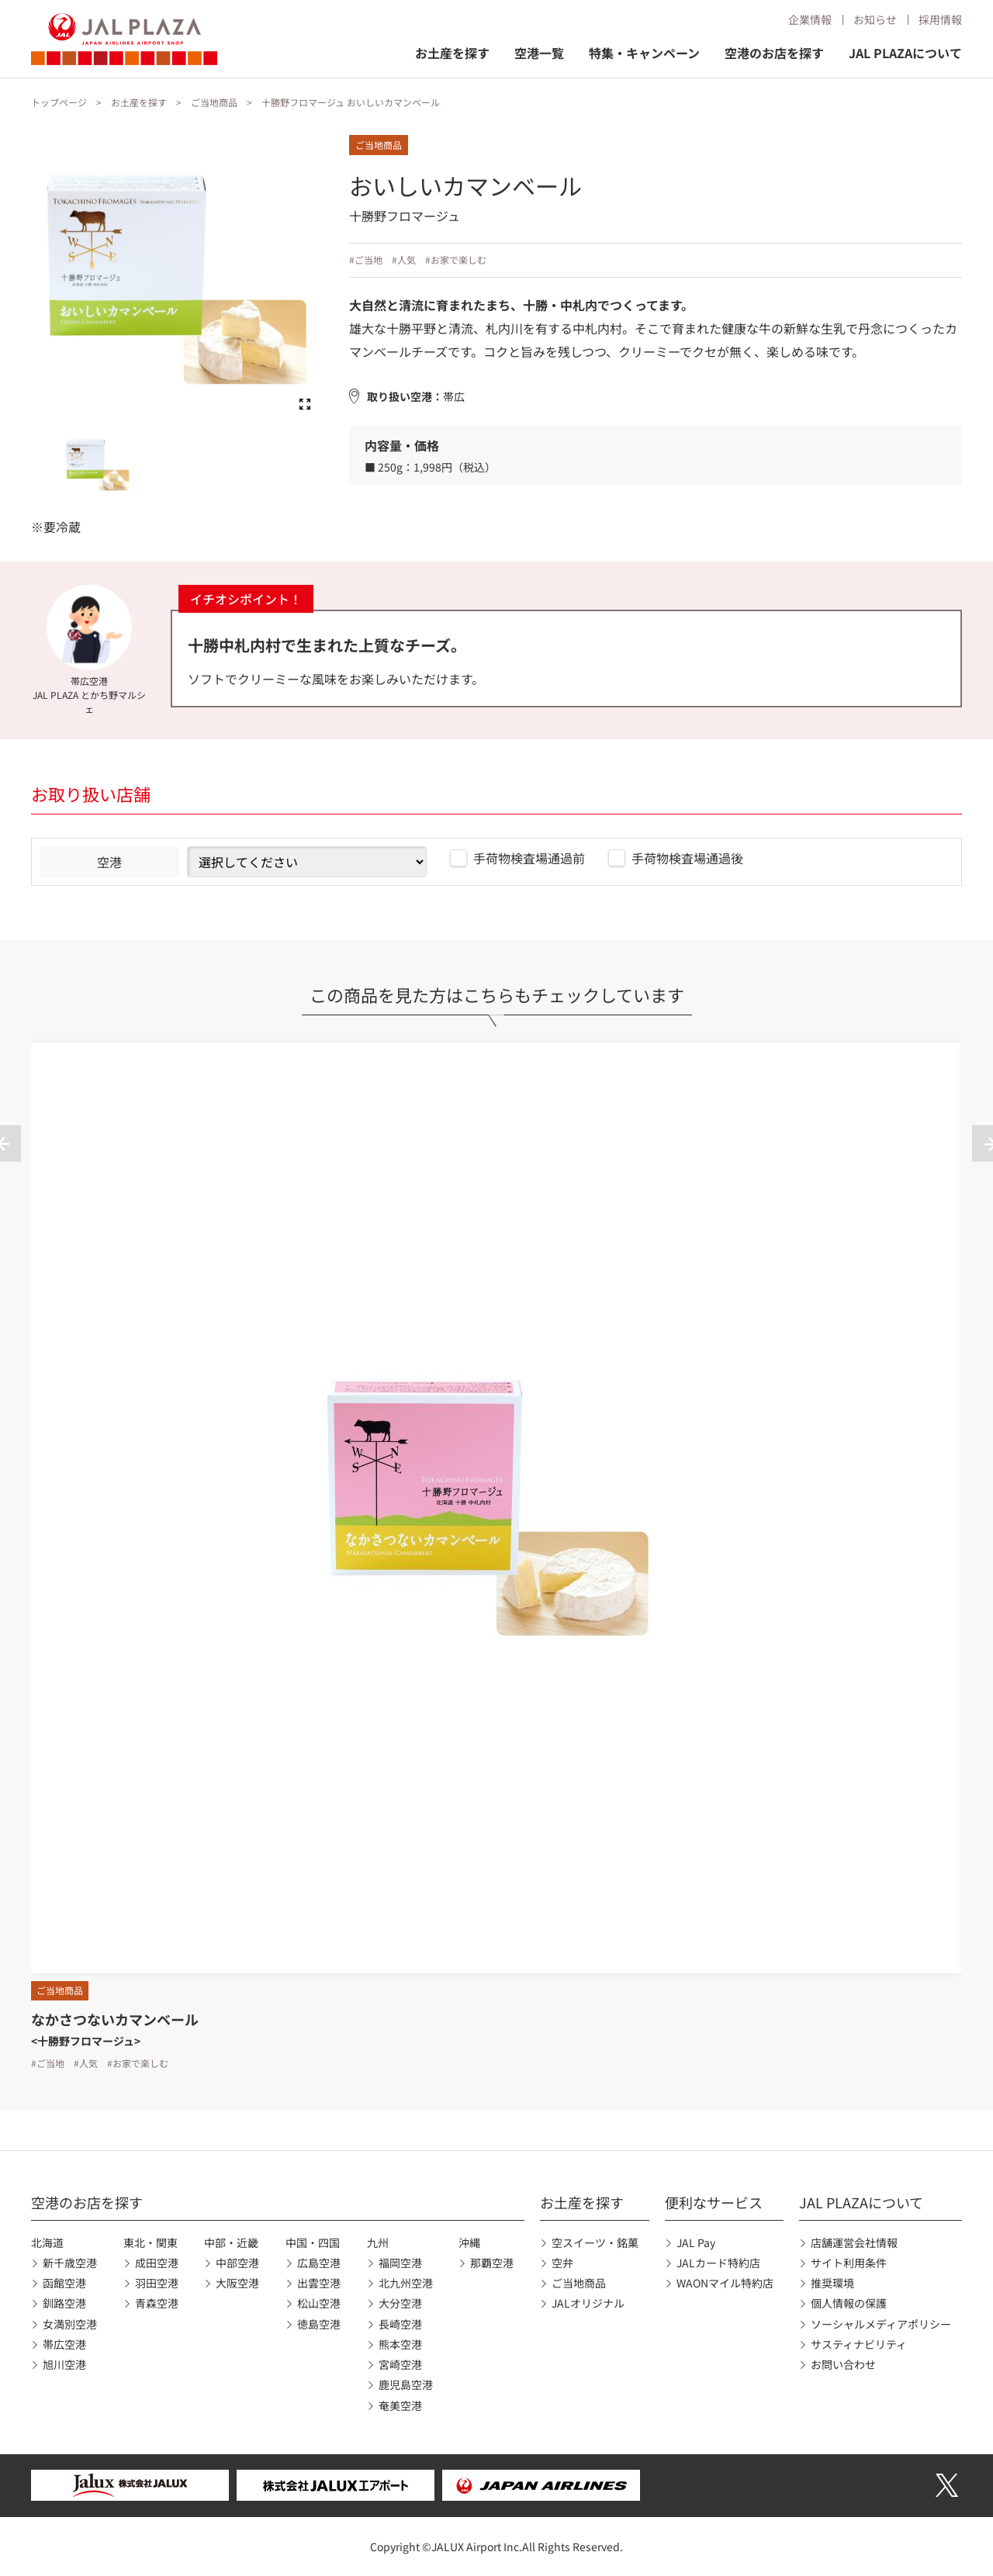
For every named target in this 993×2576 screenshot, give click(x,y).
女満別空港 (70, 2324)
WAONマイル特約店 (724, 2283)
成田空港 (156, 2262)
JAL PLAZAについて (905, 52)
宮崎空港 (400, 2364)
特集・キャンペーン (644, 52)
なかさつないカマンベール (115, 2019)
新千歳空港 (70, 2262)
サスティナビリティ (859, 2344)
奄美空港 (400, 2405)
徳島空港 (319, 2324)
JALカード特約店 (718, 2262)
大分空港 (400, 2303)
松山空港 (319, 2303)
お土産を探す (452, 52)
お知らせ (875, 19)
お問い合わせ (843, 2364)
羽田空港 (156, 2283)
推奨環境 (832, 2283)
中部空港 (237, 2262)
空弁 (562, 2262)
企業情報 (810, 19)
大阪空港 (237, 2283)
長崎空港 (400, 2324)
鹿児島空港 (406, 2384)
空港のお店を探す (774, 52)
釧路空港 (64, 2303)
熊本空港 (400, 2344)
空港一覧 (539, 52)
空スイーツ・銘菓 (595, 2242)
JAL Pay (695, 2242)
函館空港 (64, 2283)
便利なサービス (714, 2202)
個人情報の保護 (849, 2303)
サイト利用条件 (849, 2262)
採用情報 (940, 19)
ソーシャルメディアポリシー (881, 2324)
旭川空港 (64, 2364)
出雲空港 (319, 2283)
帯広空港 (64, 2344)
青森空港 (156, 2303)
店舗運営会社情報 (854, 2242)
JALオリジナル (588, 2303)
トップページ (59, 102)
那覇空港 (492, 2262)
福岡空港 (400, 2262)
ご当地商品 (214, 102)
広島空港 (319, 2262)
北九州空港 (406, 2283)
